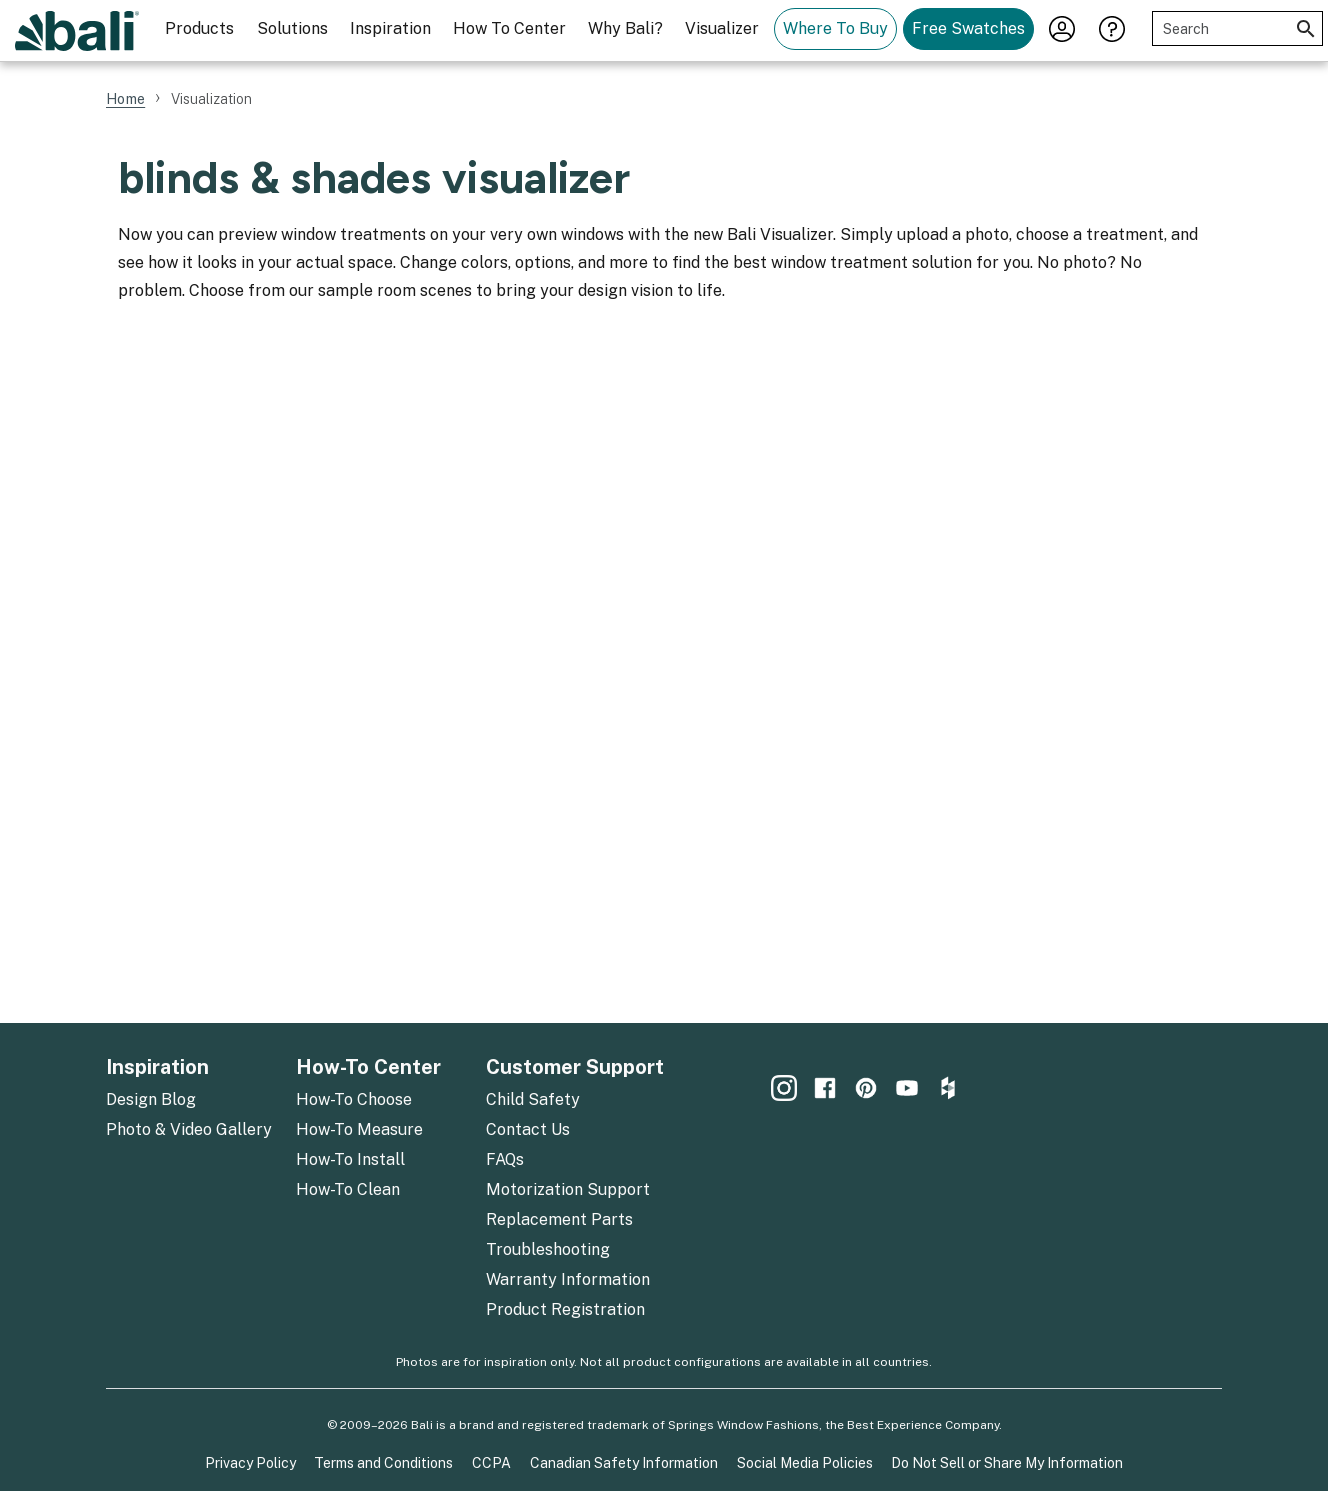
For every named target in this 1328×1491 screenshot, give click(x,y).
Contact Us (528, 1129)
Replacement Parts (559, 1219)
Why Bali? (625, 28)
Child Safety (533, 1099)
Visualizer (722, 28)
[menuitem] (199, 30)
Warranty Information (568, 1279)
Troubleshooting (548, 1249)
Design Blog (151, 1099)
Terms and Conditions (383, 1463)
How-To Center (368, 1067)
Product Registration (565, 1309)
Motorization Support (568, 1189)
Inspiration (390, 28)
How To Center (509, 28)
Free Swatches (968, 28)
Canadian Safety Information (624, 1463)
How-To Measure (359, 1129)
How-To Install (350, 1159)
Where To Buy (835, 28)
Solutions (292, 28)
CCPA (491, 1463)
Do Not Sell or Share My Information (1007, 1463)
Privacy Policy (250, 1463)
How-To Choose (354, 1099)
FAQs (505, 1159)
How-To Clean (348, 1189)
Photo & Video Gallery (189, 1129)
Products (199, 28)
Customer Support (575, 1067)
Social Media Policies (805, 1463)
